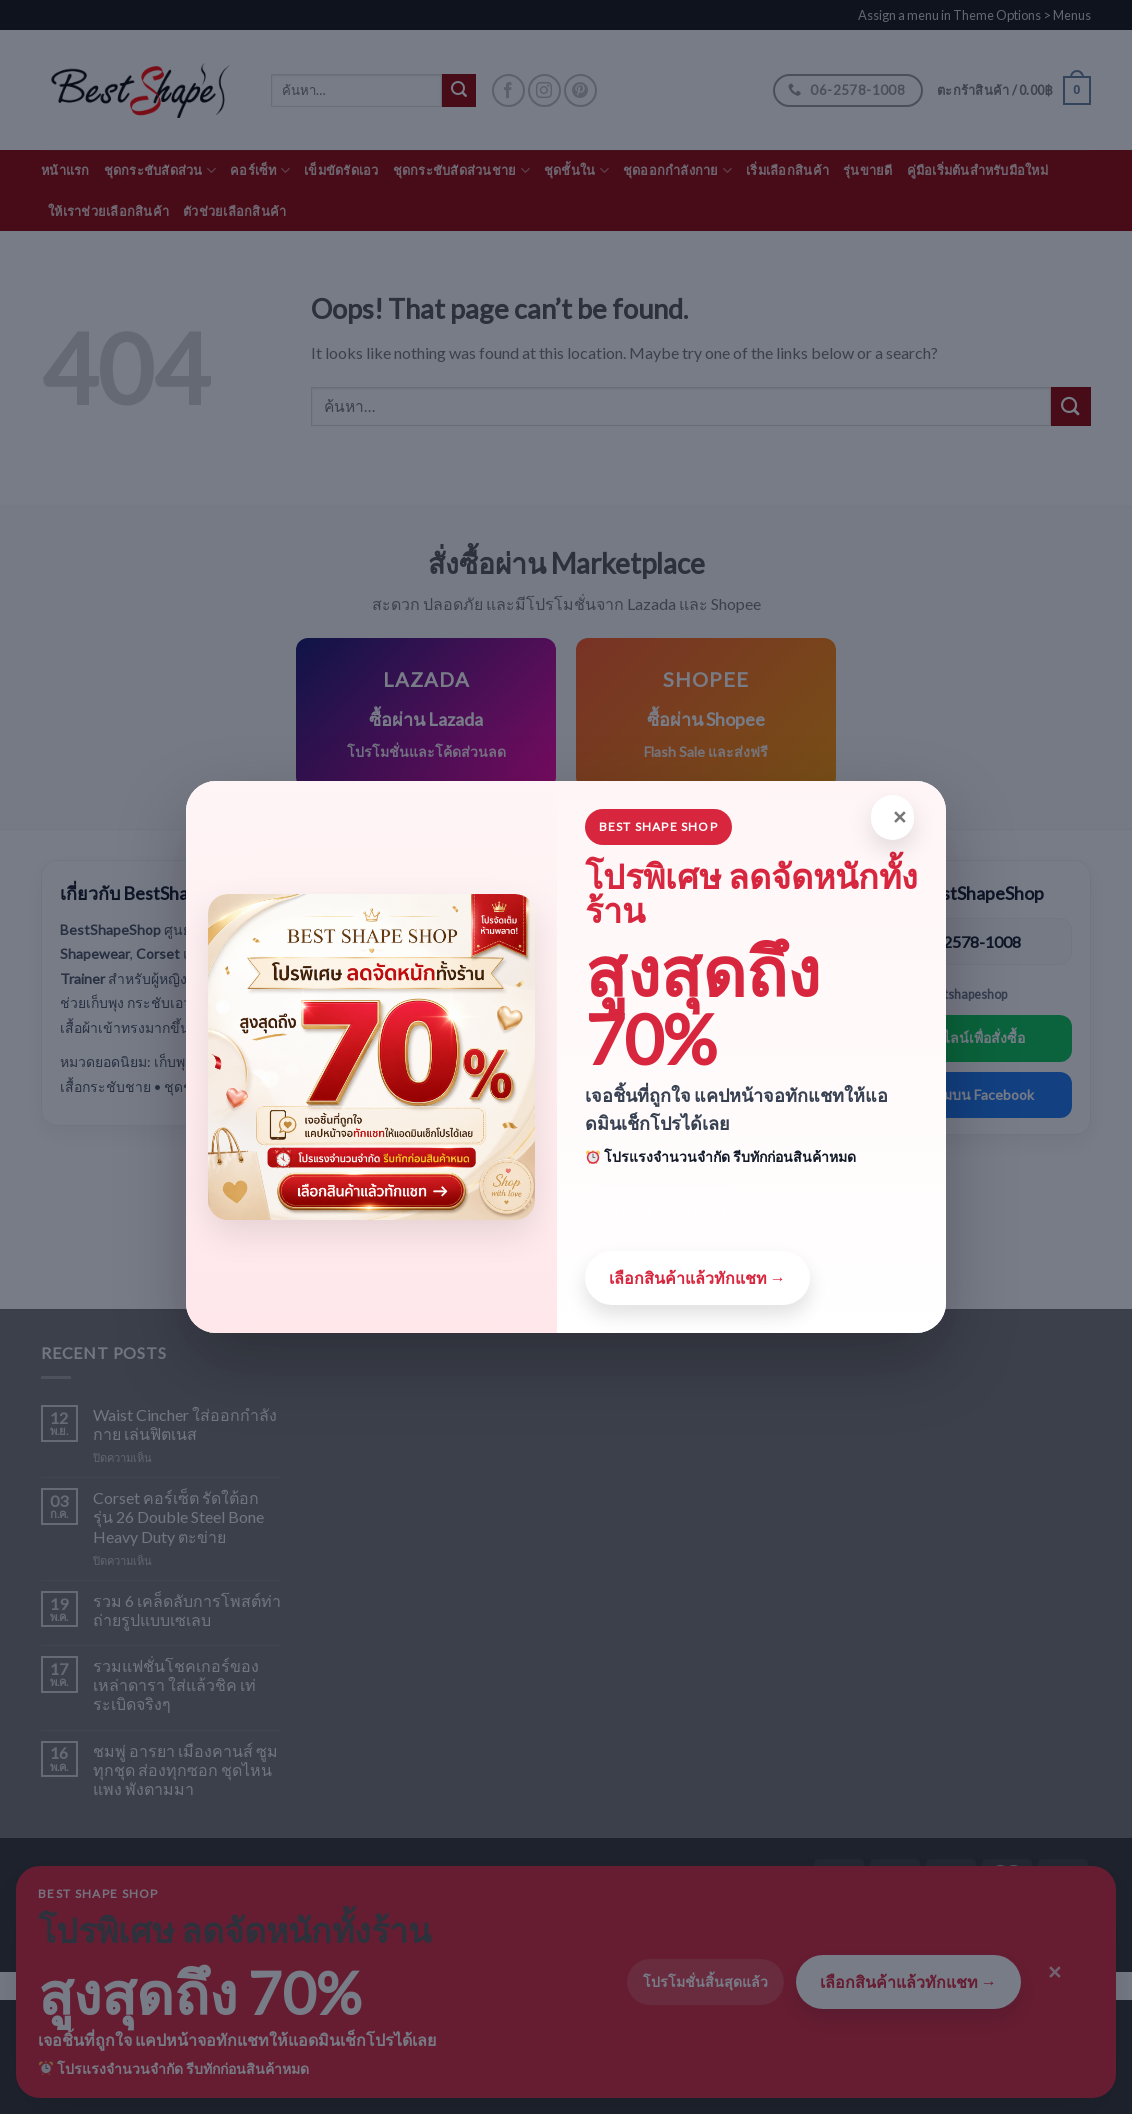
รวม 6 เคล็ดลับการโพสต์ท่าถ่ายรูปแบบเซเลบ (187, 1610)
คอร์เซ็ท (260, 170)
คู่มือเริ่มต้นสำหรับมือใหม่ (977, 170)
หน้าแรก (65, 170)
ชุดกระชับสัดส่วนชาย (461, 170)
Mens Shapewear (401, 1142)
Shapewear (380, 941)
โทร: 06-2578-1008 (952, 941)
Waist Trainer (389, 1075)
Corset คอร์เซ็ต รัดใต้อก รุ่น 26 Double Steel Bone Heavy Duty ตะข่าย (178, 1516)
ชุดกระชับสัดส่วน (160, 170)
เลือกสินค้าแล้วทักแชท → (908, 1981)
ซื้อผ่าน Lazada (701, 940)
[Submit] (1071, 406)
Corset (366, 1008)
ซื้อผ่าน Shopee (701, 996)
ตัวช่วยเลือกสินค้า (234, 211)
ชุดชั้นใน (576, 170)
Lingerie (370, 1210)
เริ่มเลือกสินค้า (787, 170)
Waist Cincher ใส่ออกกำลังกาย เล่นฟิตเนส (185, 1424)
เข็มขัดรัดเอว (341, 170)
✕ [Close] (1055, 1972)
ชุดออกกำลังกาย (677, 170)
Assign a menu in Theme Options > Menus (974, 15)
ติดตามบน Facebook (971, 1094)
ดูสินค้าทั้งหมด (701, 1053)
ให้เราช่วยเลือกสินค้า (108, 211)
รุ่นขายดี (868, 170)
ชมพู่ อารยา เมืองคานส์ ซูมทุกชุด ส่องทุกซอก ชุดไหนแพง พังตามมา (185, 1769)
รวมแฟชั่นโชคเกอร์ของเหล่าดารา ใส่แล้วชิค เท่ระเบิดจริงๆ (176, 1684)
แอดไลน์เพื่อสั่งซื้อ (971, 1037)
